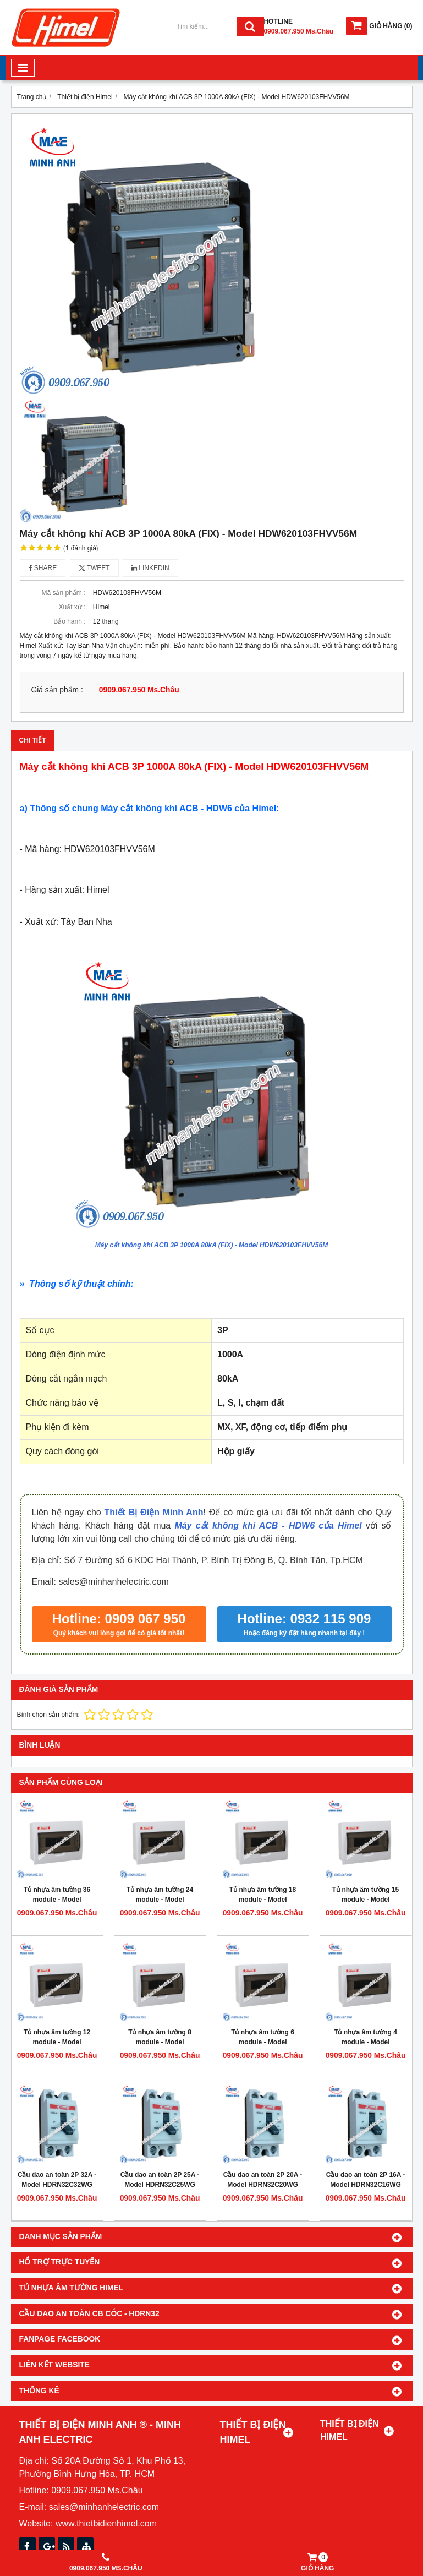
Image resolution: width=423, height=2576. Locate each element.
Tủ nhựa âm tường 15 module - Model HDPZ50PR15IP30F (365, 1899)
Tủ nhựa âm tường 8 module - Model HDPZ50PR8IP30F (159, 2042)
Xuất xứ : (71, 607)
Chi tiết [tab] (32, 740)
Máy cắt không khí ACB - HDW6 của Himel (267, 1525)
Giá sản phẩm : (57, 690)
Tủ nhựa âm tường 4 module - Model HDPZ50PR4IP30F (365, 2042)
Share (43, 568)
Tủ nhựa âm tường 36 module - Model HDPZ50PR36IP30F (57, 1899)
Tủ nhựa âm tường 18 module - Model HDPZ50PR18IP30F (262, 1899)
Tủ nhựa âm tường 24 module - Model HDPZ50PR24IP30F (160, 1899)
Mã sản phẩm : (63, 593)
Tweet (94, 568)
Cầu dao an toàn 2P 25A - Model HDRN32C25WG (160, 2179)
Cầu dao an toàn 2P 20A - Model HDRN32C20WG (263, 2179)
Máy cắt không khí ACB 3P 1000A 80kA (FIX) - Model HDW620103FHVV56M (211, 1245)
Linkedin (150, 568)
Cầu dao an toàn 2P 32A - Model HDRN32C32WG (57, 2179)
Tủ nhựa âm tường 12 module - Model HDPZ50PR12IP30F (57, 2042)
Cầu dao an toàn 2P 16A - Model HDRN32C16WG (365, 2179)
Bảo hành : (69, 621)
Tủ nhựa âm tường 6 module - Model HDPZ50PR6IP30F (262, 2042)
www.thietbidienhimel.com (106, 2523)
